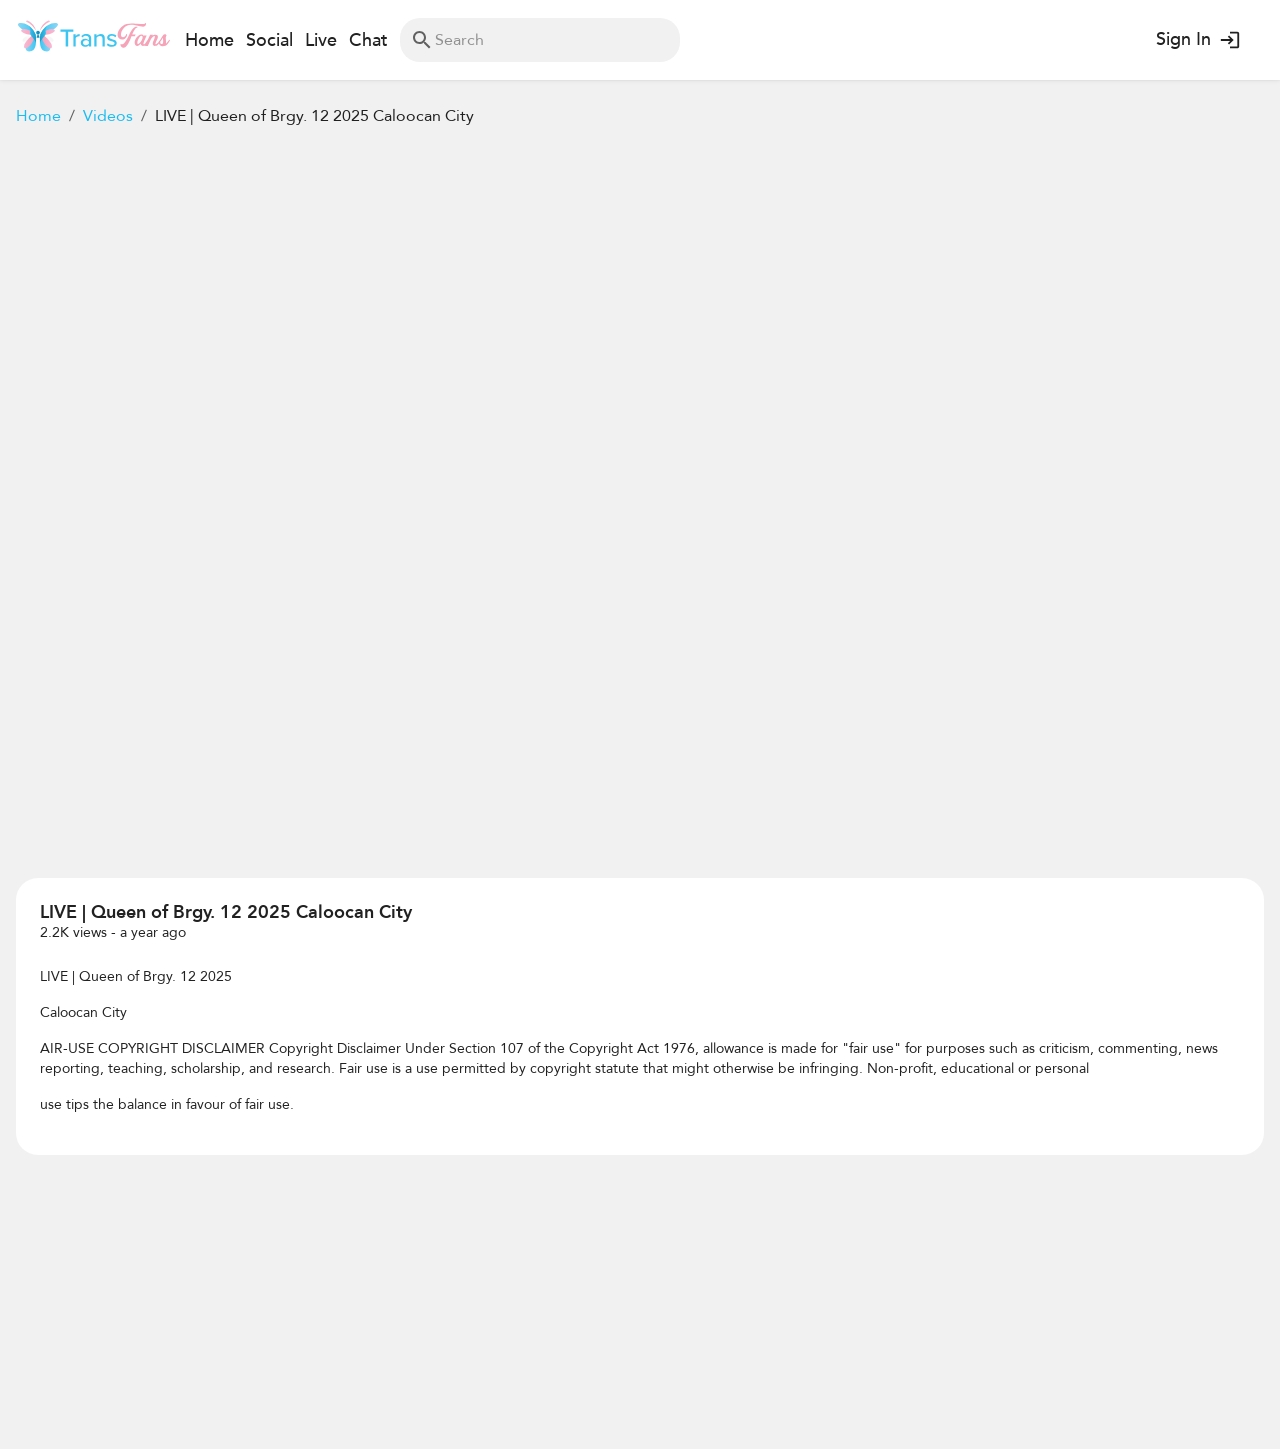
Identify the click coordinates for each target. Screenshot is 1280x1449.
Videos (108, 116)
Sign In (1196, 40)
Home (38, 116)
